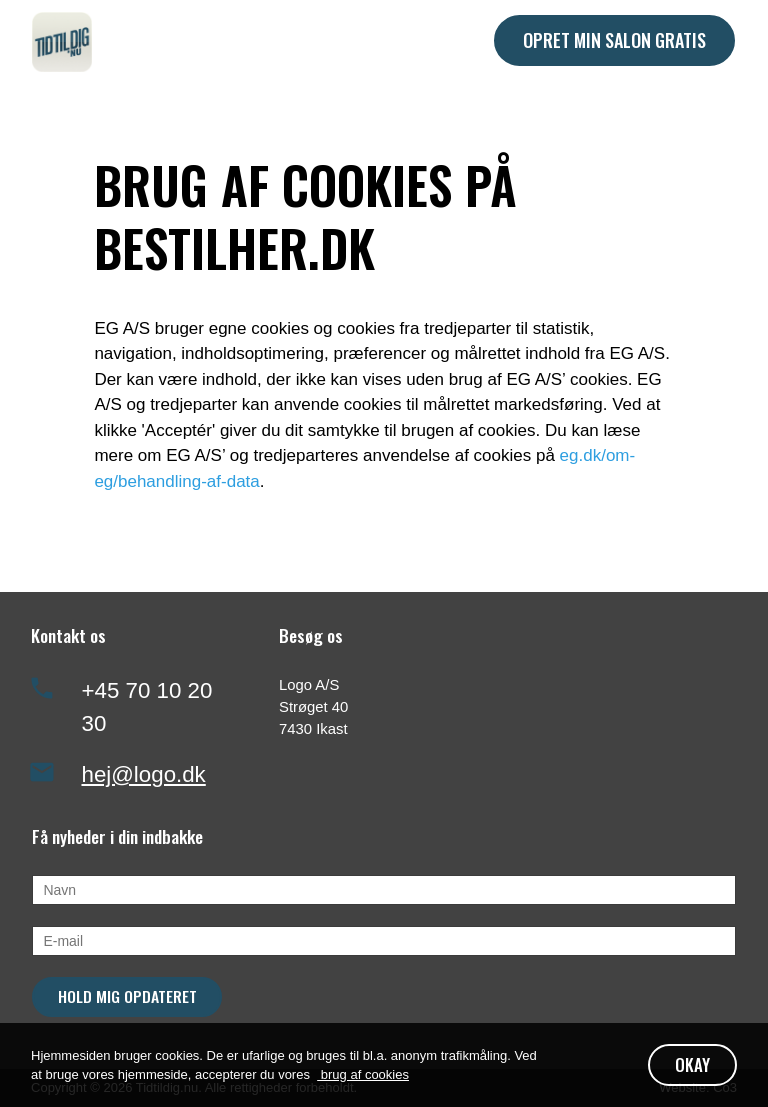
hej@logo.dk (143, 774)
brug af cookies (363, 1074)
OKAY (692, 1064)
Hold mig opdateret (127, 996)
